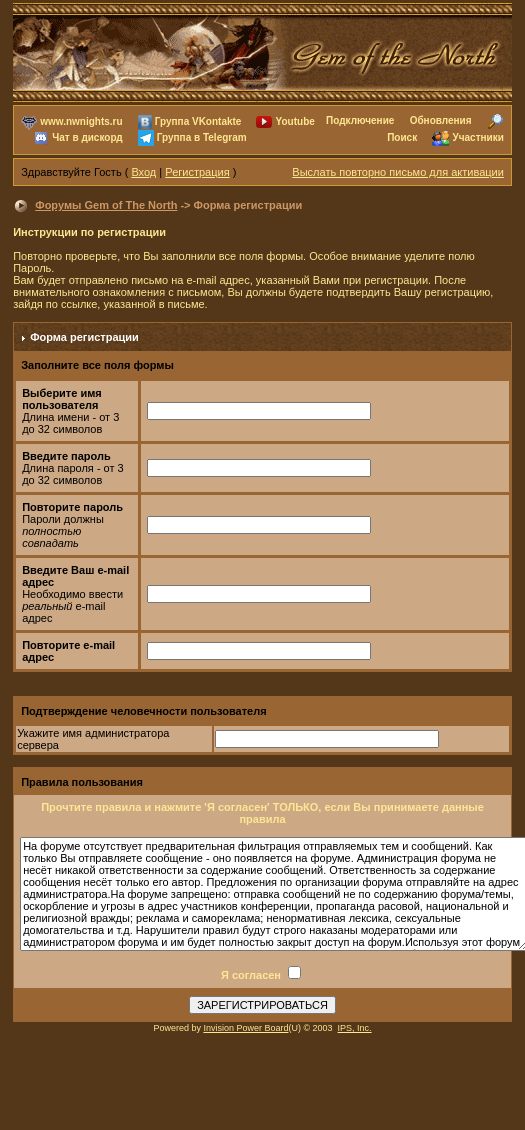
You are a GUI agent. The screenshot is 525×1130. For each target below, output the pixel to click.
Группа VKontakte (198, 121)
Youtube (295, 121)
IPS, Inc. (355, 1028)
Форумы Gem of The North (106, 205)
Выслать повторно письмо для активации (398, 172)
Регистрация (197, 172)
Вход (143, 172)
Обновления (441, 120)
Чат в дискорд (87, 137)
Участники (477, 137)
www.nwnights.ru (81, 121)
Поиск (402, 137)
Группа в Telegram (202, 137)
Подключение (360, 120)
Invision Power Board (245, 1028)
